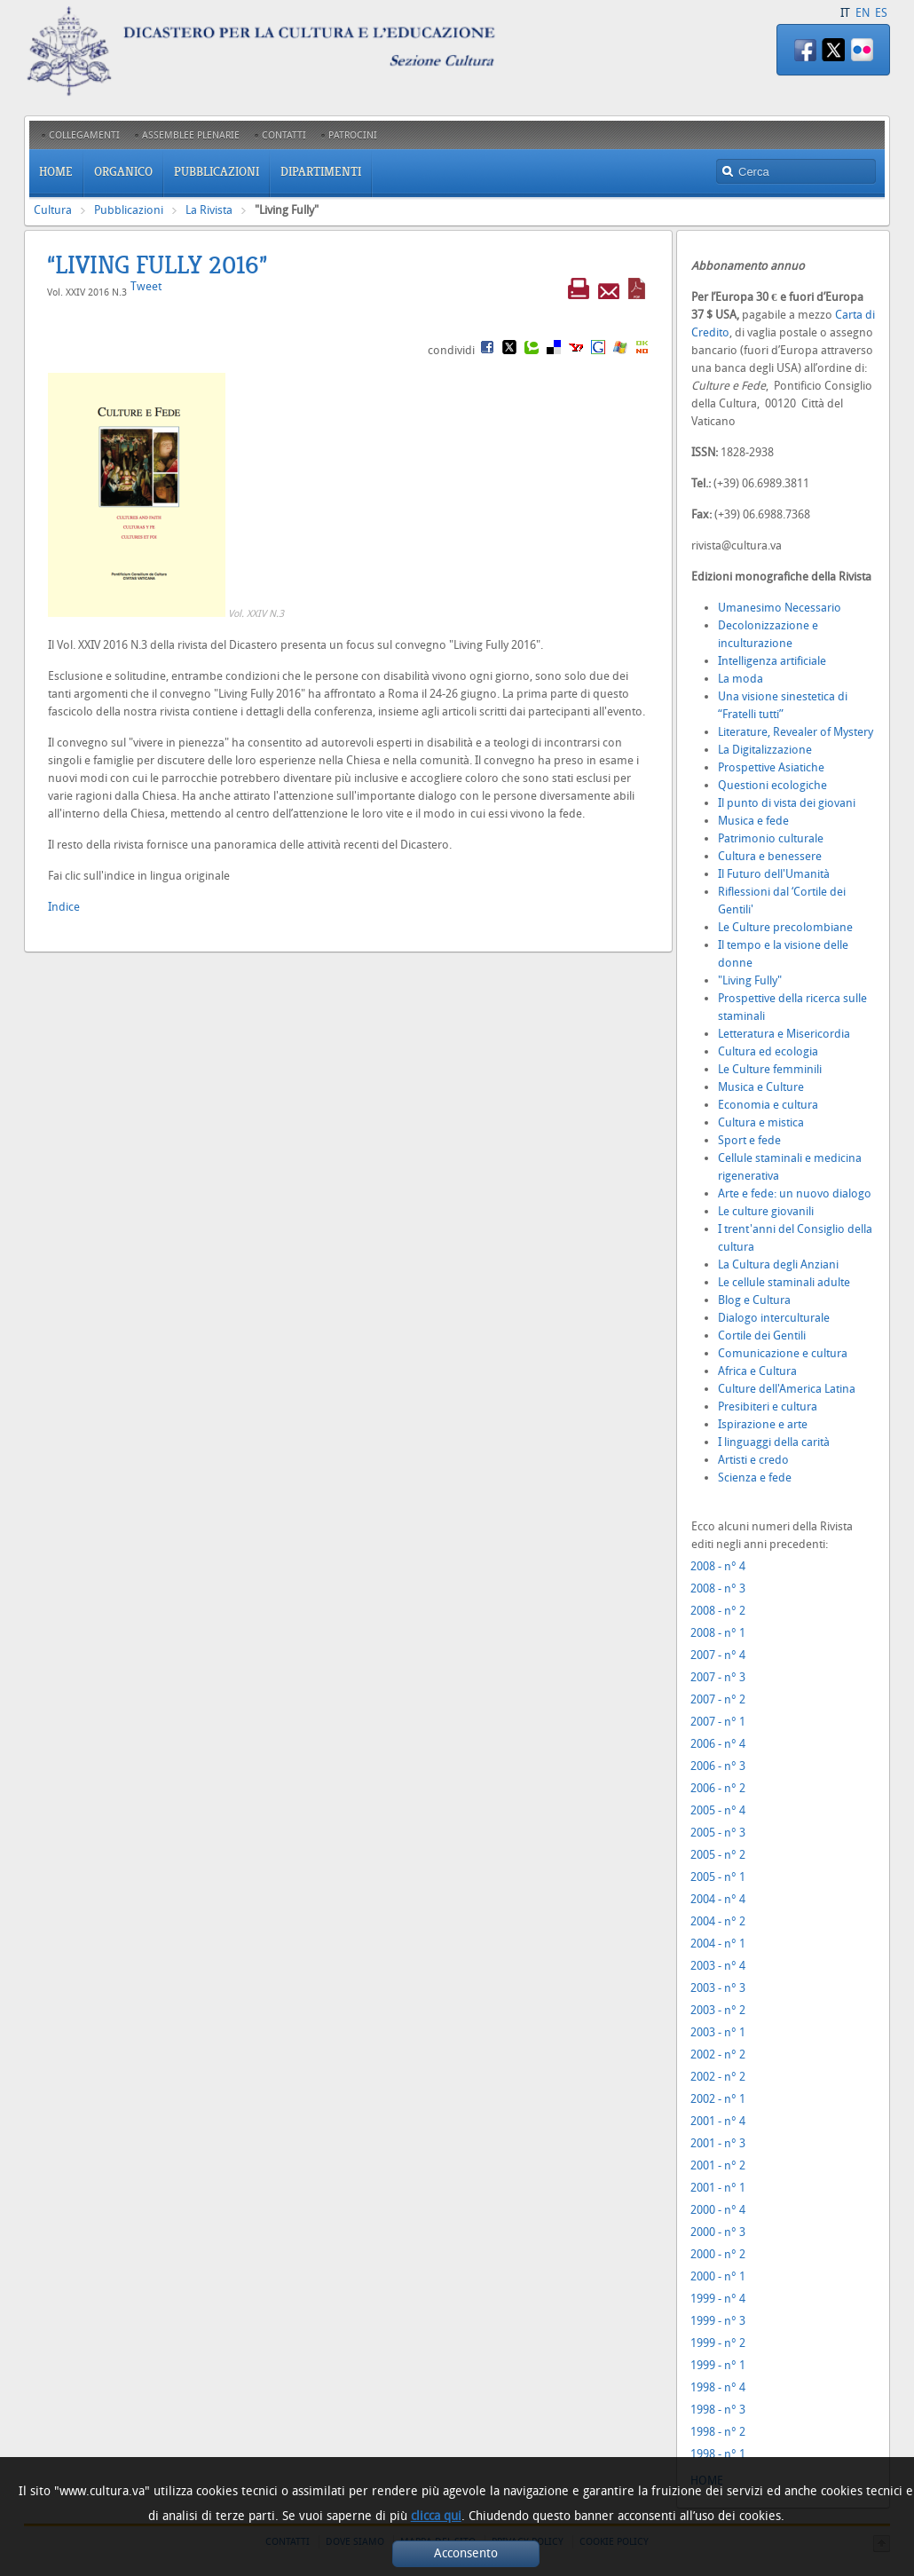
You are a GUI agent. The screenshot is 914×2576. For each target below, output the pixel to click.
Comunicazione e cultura (782, 1353)
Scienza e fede (755, 1477)
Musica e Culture (761, 1087)
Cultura (53, 210)
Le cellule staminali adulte (784, 1282)
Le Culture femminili (770, 1069)
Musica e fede (753, 820)
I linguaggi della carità (774, 1442)
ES (881, 13)
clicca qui (436, 2516)
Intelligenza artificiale (772, 661)
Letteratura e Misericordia (784, 1033)
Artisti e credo (753, 1459)
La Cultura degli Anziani (778, 1264)
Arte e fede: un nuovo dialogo (794, 1193)
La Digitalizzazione (765, 749)
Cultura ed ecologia (768, 1051)
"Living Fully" (750, 980)
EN (862, 13)
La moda (740, 678)
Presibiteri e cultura (767, 1406)
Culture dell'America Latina (786, 1388)
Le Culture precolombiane (785, 927)
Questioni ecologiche (772, 785)
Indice (64, 906)
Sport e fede (749, 1140)
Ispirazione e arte (763, 1424)
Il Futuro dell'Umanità (774, 874)
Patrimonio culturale (770, 838)
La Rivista (208, 210)
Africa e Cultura (757, 1371)
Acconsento (466, 2553)
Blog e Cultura (754, 1300)
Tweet (146, 286)
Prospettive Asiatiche (771, 767)
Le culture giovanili (766, 1211)
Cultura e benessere (770, 856)
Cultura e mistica (761, 1122)
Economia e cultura (768, 1104)
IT (845, 13)
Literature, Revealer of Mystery (795, 732)
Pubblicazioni (128, 210)
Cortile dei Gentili (762, 1335)
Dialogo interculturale (774, 1317)
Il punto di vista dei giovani (786, 803)
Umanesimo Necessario (779, 607)
